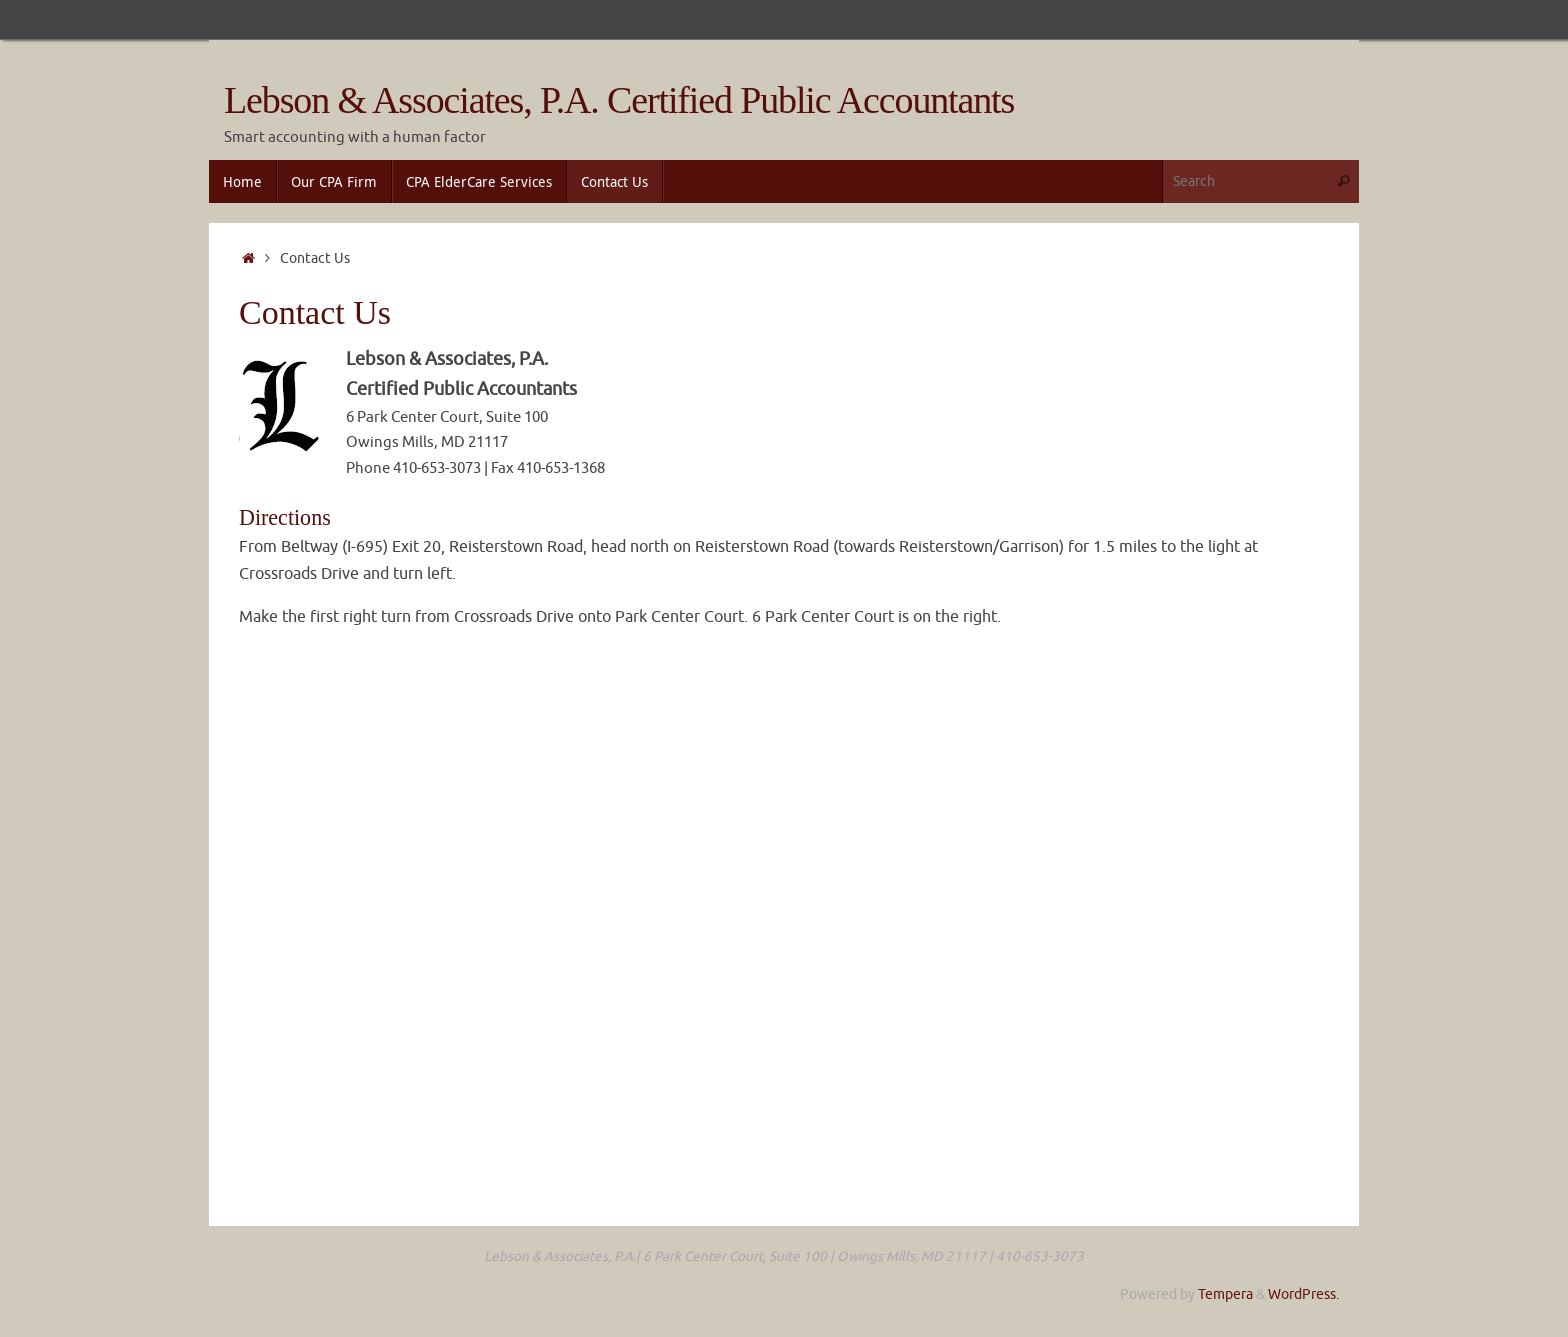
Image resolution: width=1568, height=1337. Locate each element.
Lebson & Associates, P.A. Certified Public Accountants (619, 100)
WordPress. (1303, 1294)
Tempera (1225, 1294)
